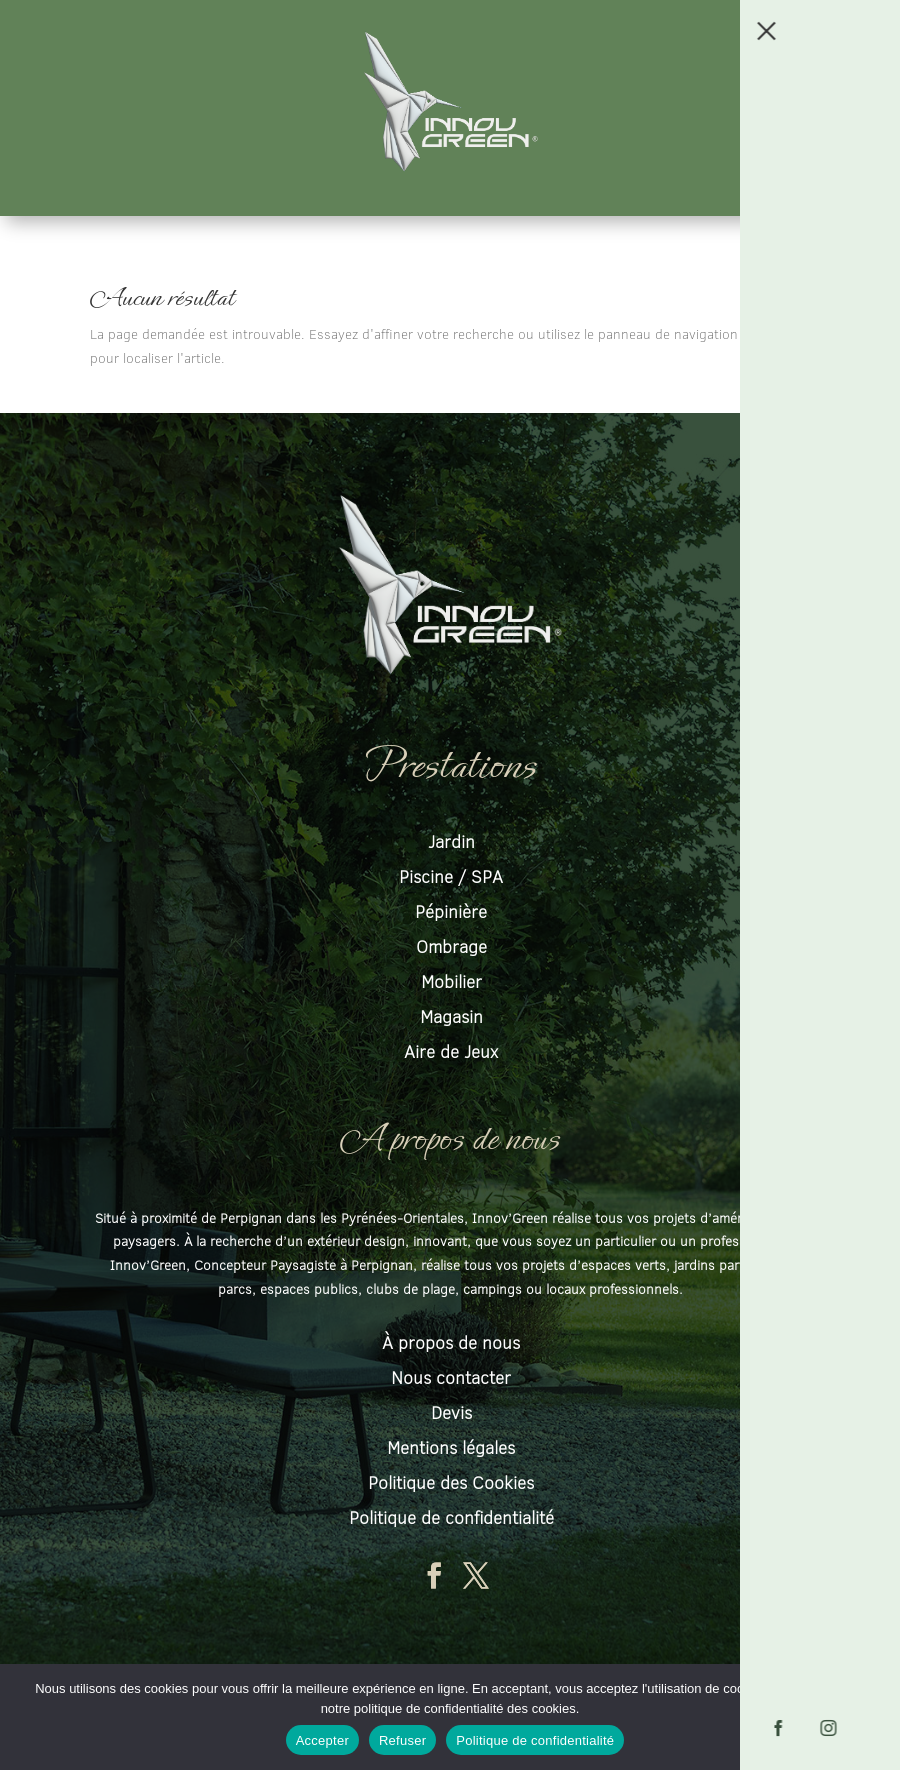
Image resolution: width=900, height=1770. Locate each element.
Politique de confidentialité (535, 1740)
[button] (873, 26)
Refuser (402, 1740)
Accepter (322, 1740)
